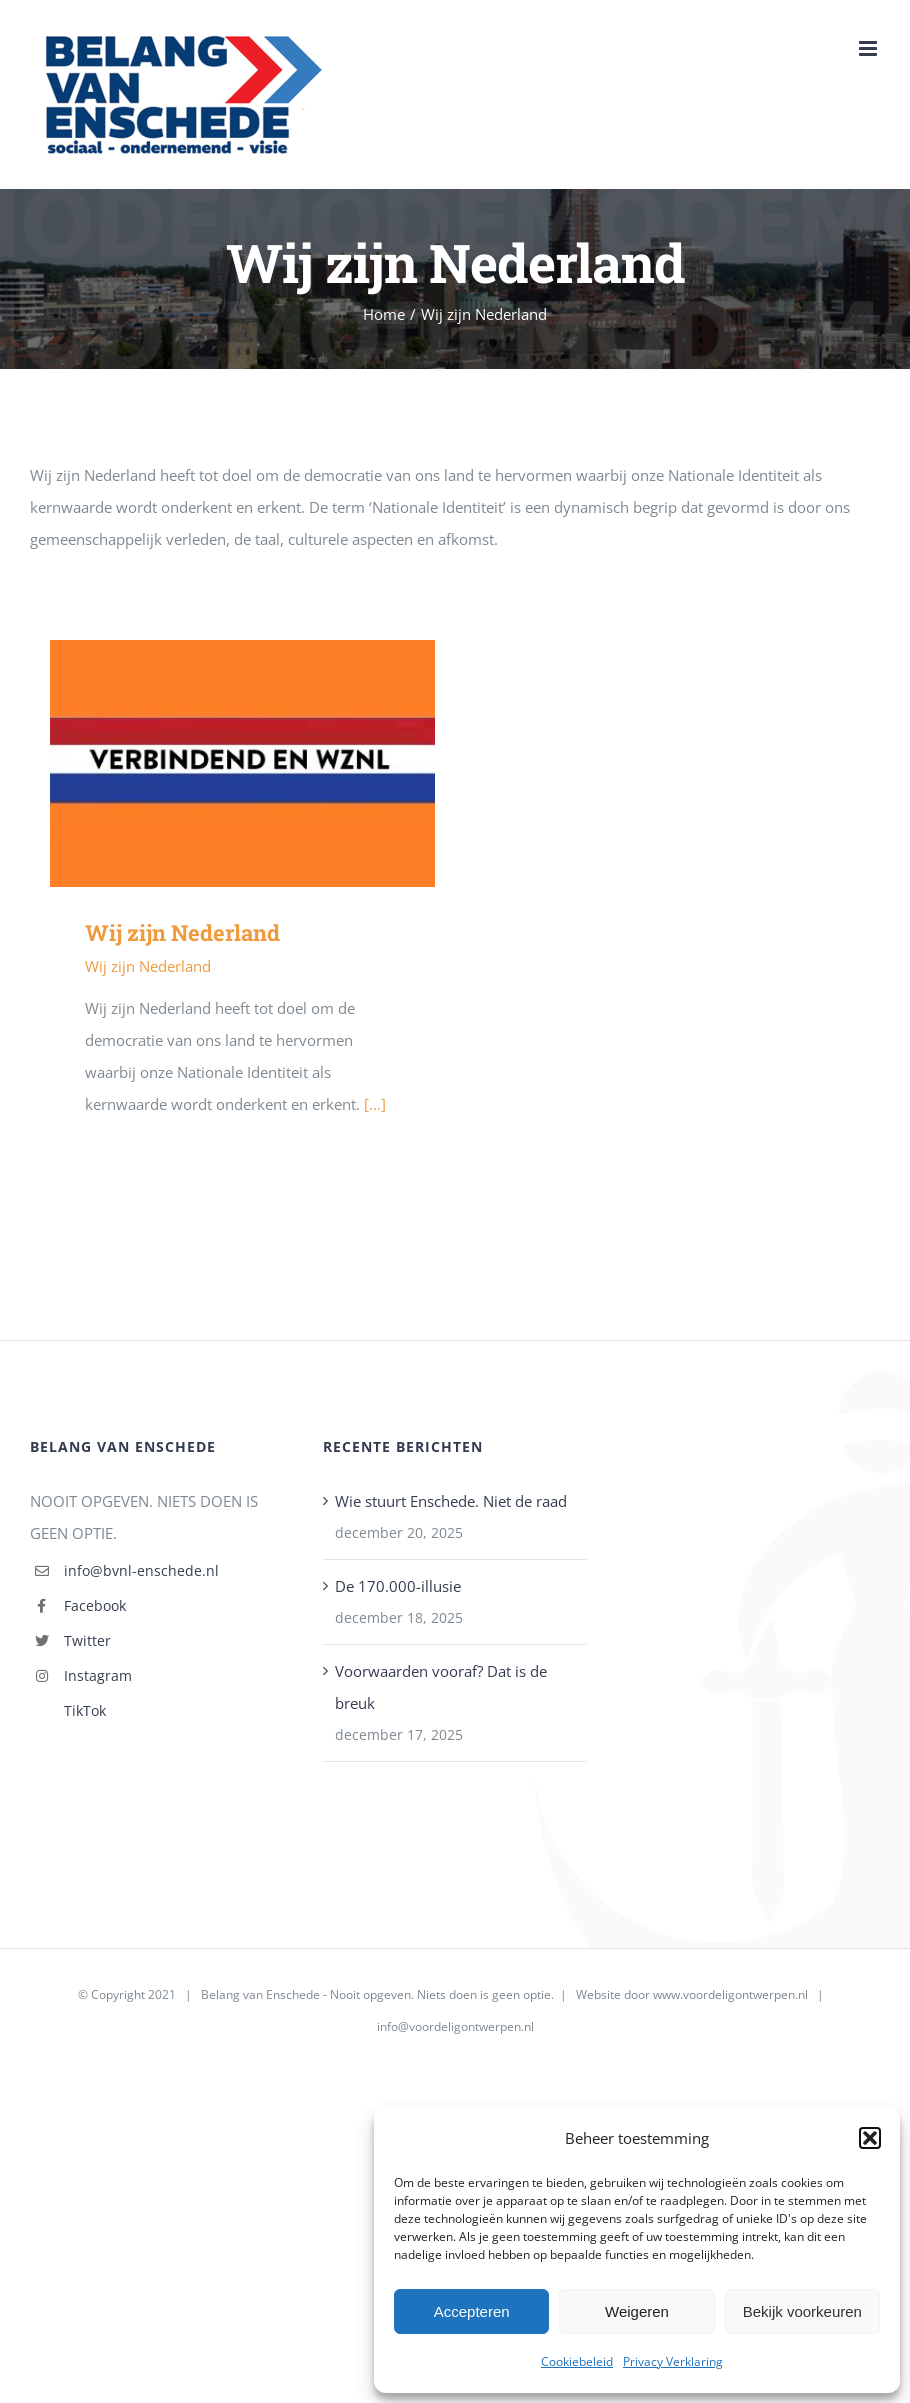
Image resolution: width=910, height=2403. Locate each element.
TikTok (85, 1710)
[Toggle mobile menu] (869, 48)
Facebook (95, 1605)
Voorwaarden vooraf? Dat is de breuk (441, 1687)
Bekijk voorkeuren (802, 2311)
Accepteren (472, 2311)
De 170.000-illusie (398, 1586)
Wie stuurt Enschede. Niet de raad (451, 1501)
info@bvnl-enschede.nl (141, 1570)
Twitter (87, 1640)
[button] (870, 2138)
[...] (375, 1104)
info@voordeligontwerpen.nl (455, 2026)
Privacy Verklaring (673, 2361)
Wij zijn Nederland (182, 932)
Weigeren (637, 2311)
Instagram (98, 1675)
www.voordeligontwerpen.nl (730, 1994)
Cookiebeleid (577, 2361)
